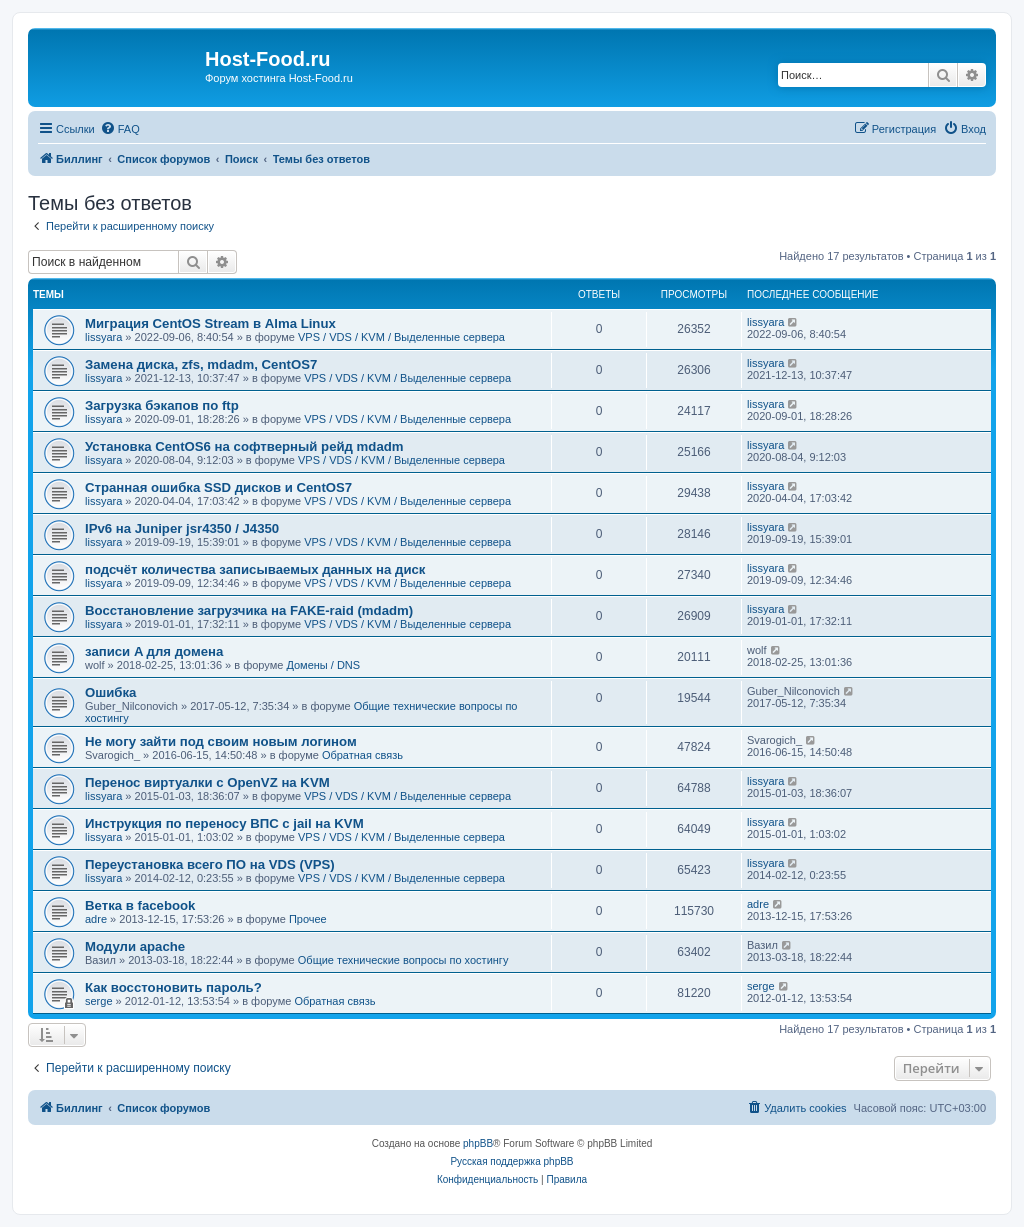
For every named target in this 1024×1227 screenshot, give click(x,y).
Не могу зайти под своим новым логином (221, 741)
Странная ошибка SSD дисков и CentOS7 (218, 487)
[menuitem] (120, 129)
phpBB (478, 1143)
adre (96, 919)
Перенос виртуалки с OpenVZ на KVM (207, 782)
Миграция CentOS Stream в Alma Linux (210, 323)
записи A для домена (154, 651)
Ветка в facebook (140, 905)
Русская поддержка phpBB (511, 1161)
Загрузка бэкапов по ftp (162, 405)
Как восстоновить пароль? (173, 987)
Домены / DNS (323, 665)
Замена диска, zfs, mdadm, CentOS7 (201, 364)
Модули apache (135, 946)
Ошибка (110, 692)
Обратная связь (362, 755)
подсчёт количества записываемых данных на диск (255, 569)
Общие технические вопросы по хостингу (403, 960)
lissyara (103, 337)
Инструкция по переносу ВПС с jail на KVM (224, 823)
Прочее (308, 919)
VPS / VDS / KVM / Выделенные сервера (401, 337)
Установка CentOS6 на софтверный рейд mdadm (244, 446)
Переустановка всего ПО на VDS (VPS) (210, 864)
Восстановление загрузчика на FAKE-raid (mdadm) (249, 610)
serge (99, 1001)
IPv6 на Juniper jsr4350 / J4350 (182, 528)
